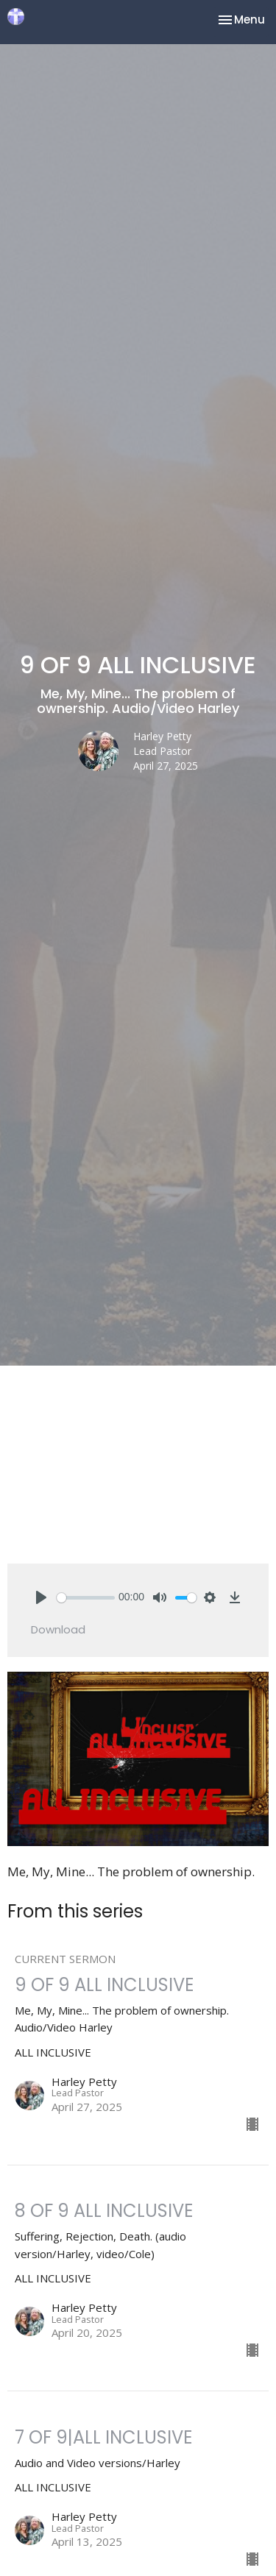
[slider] (86, 1598)
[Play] (41, 1597)
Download (58, 1629)
